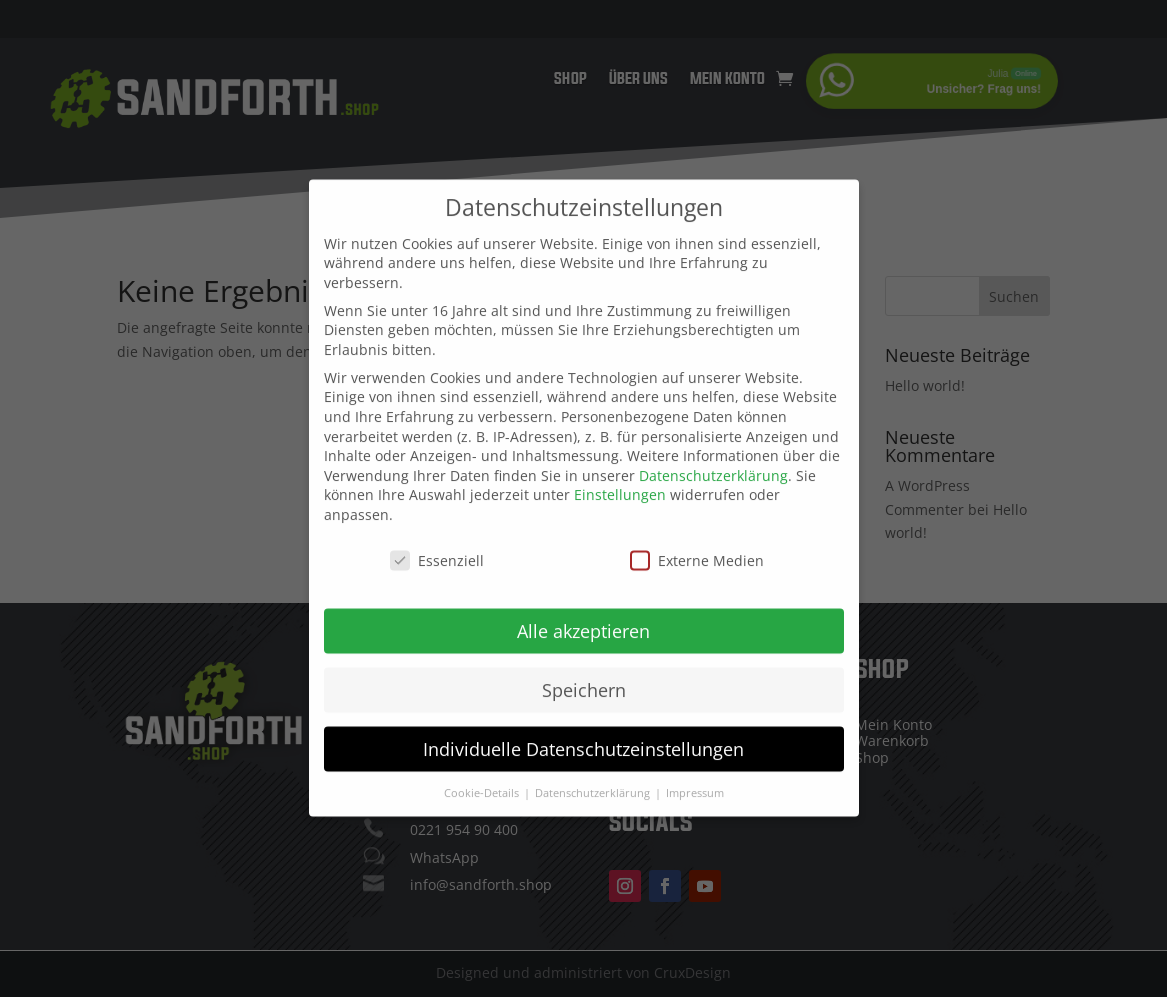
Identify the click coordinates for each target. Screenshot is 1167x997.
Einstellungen (620, 479)
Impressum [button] (695, 777)
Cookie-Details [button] (483, 777)
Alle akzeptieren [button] (583, 615)
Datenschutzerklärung (713, 459)
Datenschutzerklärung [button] (594, 777)
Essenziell (437, 544)
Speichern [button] (584, 674)
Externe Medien (697, 544)
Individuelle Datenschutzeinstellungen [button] (583, 733)
